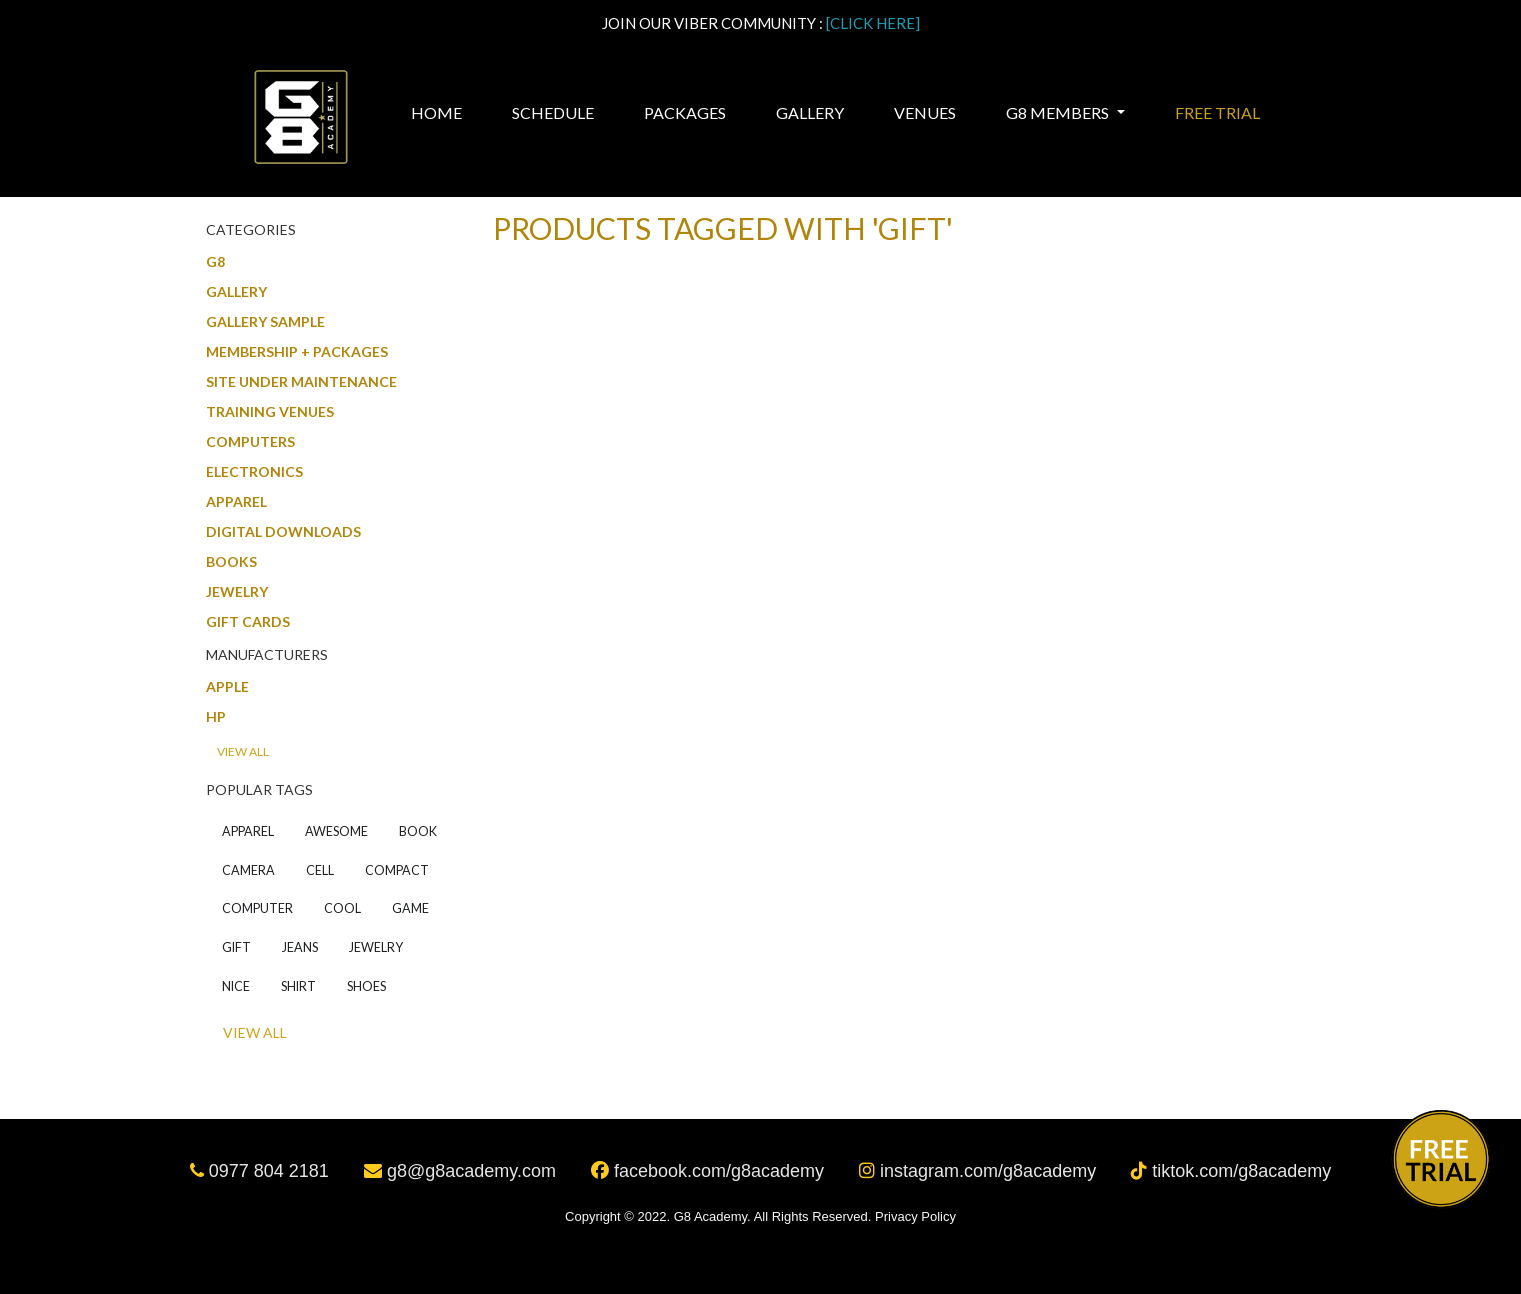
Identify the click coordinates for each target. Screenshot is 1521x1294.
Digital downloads (283, 531)
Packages (685, 112)
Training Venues (270, 411)
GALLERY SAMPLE (265, 321)
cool (342, 908)
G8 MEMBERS (1059, 112)
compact (397, 870)
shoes (366, 986)
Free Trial (1217, 112)
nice (236, 986)
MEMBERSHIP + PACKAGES (297, 351)
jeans (300, 947)
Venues (925, 112)
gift (236, 947)
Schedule (553, 112)
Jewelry (237, 591)
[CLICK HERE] (873, 23)
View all (243, 751)
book (418, 831)
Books (231, 561)
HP (216, 716)
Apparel (236, 501)
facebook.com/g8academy (710, 1171)
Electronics (254, 471)
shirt (298, 986)
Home (439, 112)
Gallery (810, 112)
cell (320, 870)
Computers (250, 441)
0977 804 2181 (262, 1171)
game (410, 908)
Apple (227, 686)
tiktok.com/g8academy (1231, 1171)
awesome (336, 831)
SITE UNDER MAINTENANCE (301, 381)
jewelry (376, 947)
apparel (248, 831)
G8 (215, 261)
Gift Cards (248, 621)
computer (257, 908)
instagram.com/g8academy (980, 1171)
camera (248, 870)
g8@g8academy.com (462, 1171)
